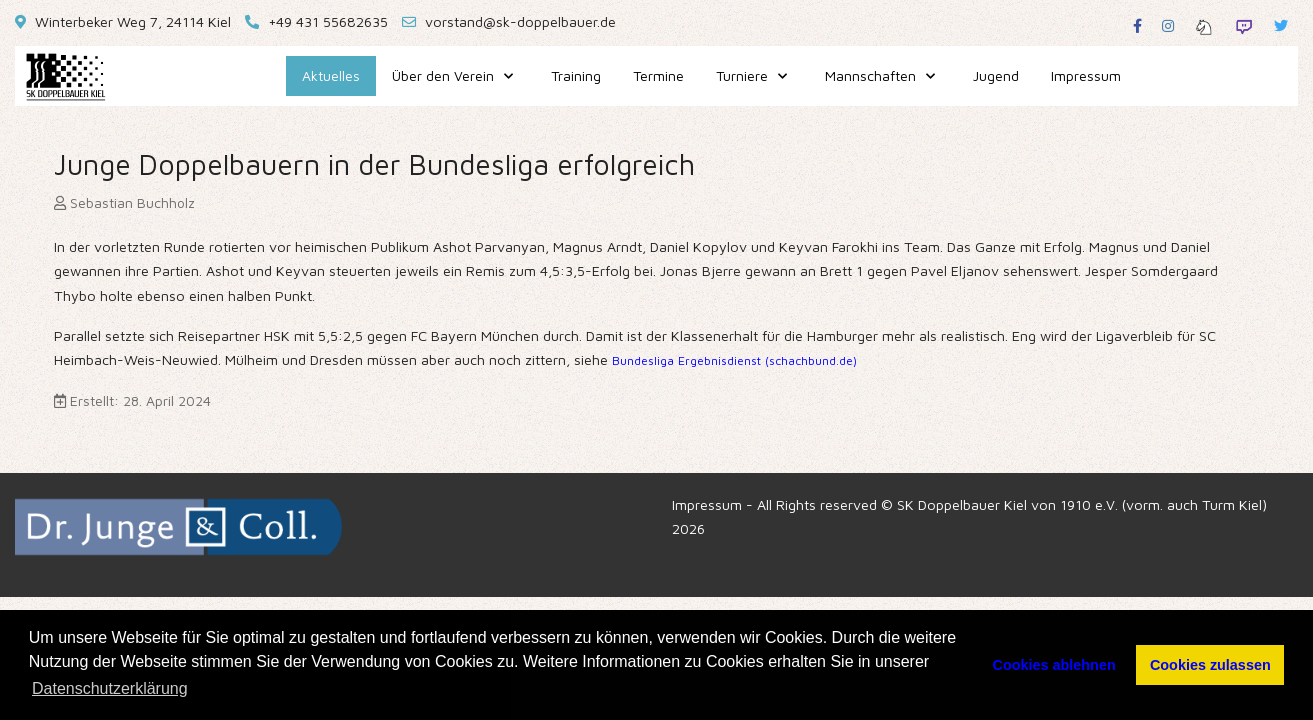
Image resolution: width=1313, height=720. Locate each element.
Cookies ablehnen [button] (1054, 665)
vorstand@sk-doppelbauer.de (520, 21)
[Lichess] (1204, 25)
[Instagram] (1168, 25)
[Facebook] (1137, 25)
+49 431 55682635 (328, 21)
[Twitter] (1281, 25)
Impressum (707, 504)
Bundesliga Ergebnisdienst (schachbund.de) (734, 360)
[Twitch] (1244, 25)
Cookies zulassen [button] (1210, 665)
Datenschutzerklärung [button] (110, 688)
